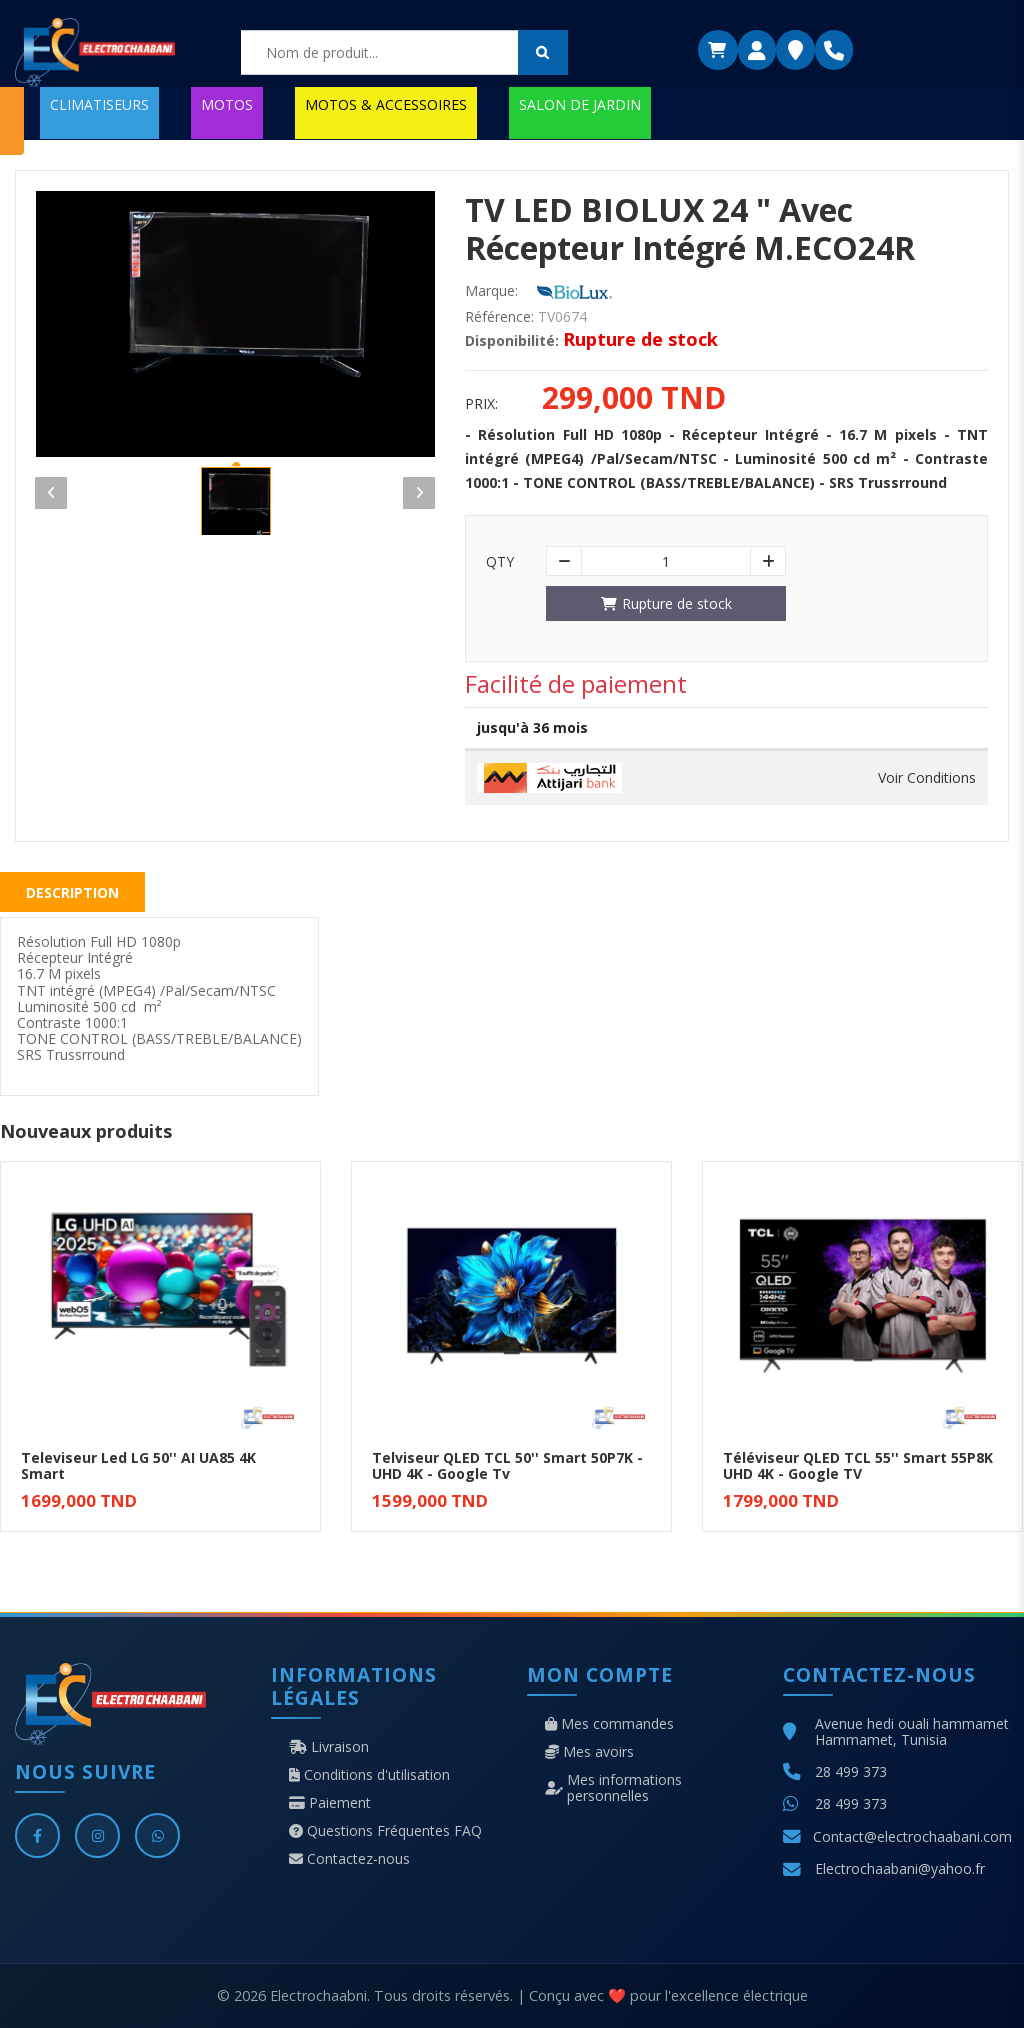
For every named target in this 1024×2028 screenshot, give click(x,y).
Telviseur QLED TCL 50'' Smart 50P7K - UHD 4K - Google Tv (507, 1466)
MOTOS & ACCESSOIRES (386, 104)
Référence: (499, 317)
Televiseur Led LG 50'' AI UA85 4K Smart (138, 1466)
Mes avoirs (589, 1752)
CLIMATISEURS (99, 104)
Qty (500, 562)
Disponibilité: (512, 341)
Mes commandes (609, 1724)
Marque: (491, 291)
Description (72, 892)
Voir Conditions (927, 778)
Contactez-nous (349, 1859)
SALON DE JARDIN (580, 104)
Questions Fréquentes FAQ (385, 1831)
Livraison (329, 1747)
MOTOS (227, 104)
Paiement (330, 1803)
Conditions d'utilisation (369, 1775)
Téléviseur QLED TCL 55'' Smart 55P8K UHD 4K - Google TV (858, 1466)
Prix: (481, 404)
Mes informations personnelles (613, 1788)
